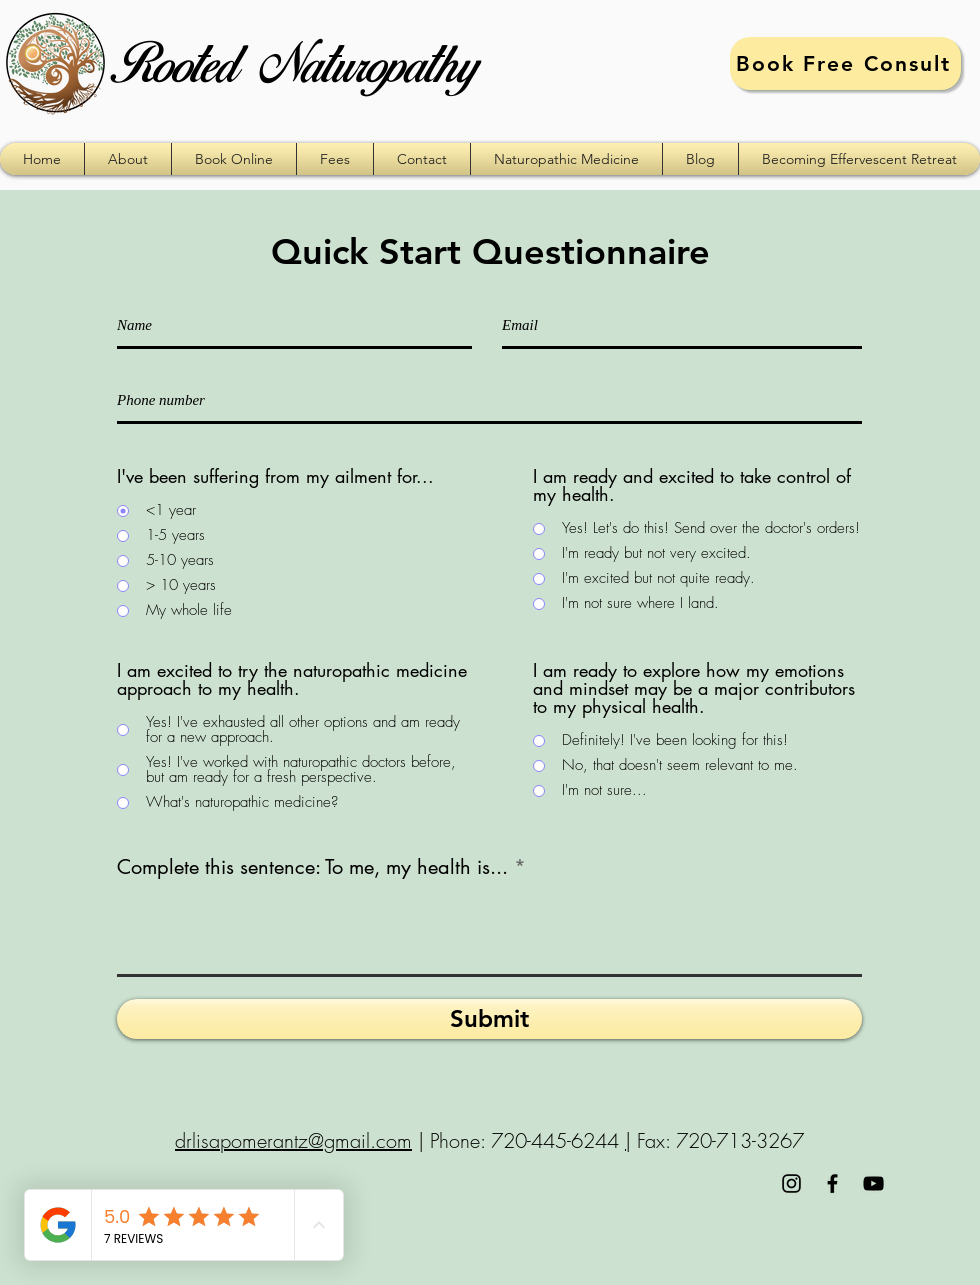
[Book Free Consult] (845, 63)
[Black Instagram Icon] (791, 1183)
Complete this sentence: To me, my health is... (312, 867)
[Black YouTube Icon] (873, 1183)
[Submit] (489, 1019)
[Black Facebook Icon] (832, 1183)
